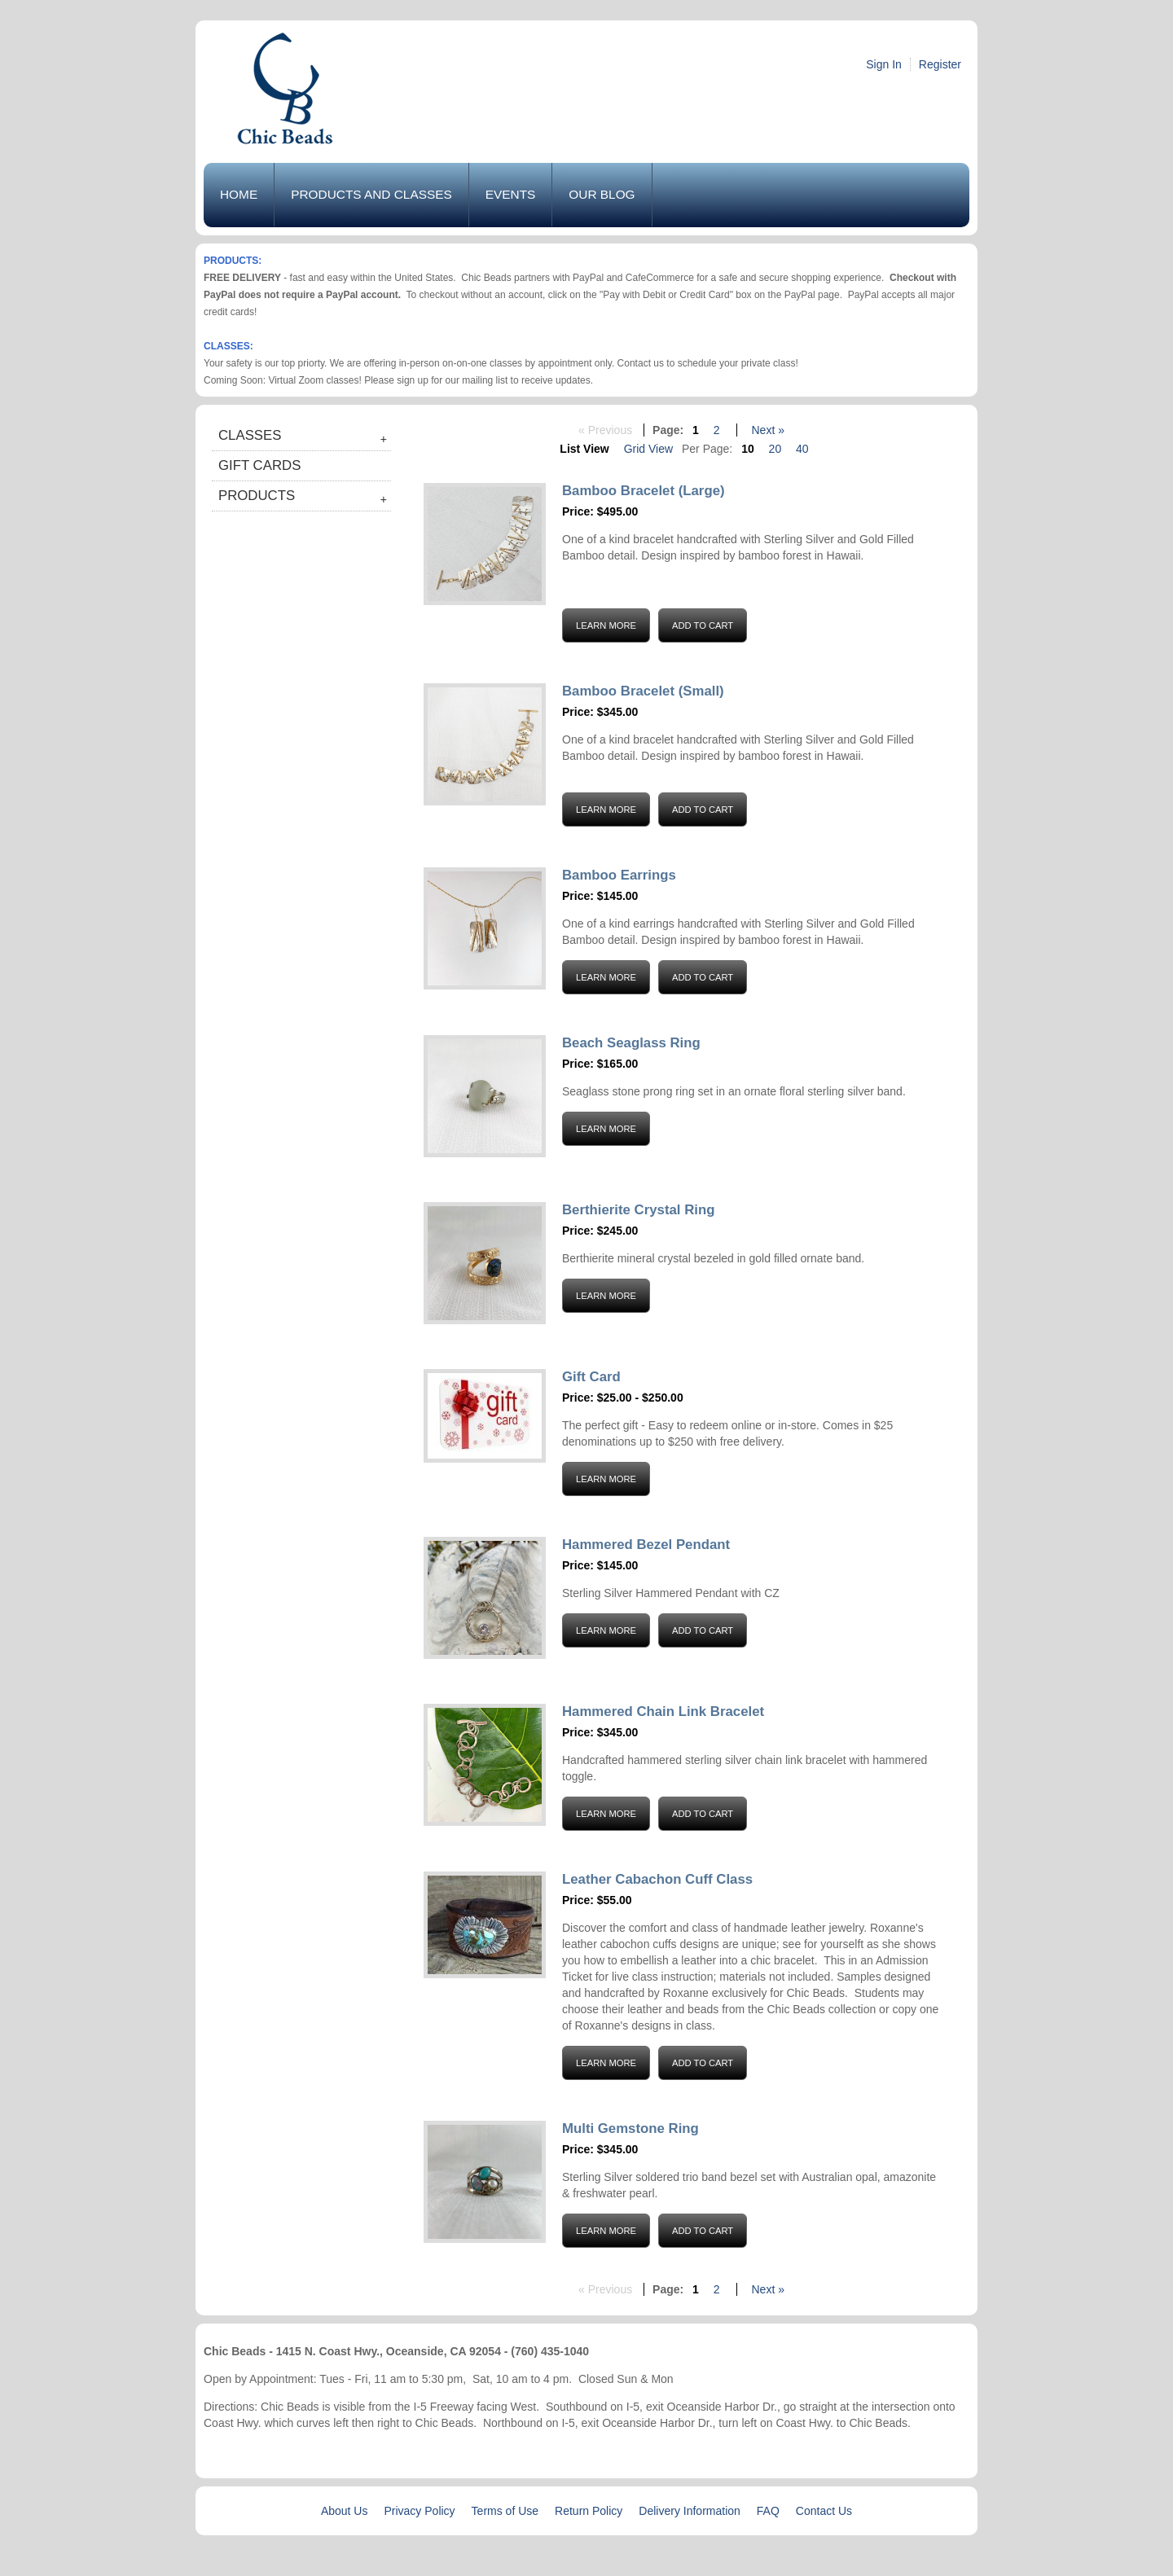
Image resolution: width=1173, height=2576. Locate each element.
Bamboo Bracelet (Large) (643, 490)
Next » (767, 430)
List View (584, 448)
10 (747, 448)
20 (775, 448)
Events (510, 194)
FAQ (768, 2510)
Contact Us (824, 2510)
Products (256, 495)
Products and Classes (371, 194)
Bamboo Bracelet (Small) (643, 691)
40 (802, 448)
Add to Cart (702, 625)
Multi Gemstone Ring (630, 2128)
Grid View (648, 448)
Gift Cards (259, 465)
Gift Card (591, 1377)
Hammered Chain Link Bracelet (663, 1711)
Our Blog (602, 194)
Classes (249, 435)
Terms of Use (505, 2510)
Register (940, 64)
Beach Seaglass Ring (631, 1043)
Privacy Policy (419, 2510)
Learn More (606, 625)
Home (238, 194)
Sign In (884, 64)
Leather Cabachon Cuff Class (657, 1879)
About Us (344, 2510)
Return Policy (588, 2510)
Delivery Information (689, 2510)
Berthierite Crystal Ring (638, 1210)
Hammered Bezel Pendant (646, 1544)
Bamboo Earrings (619, 875)
